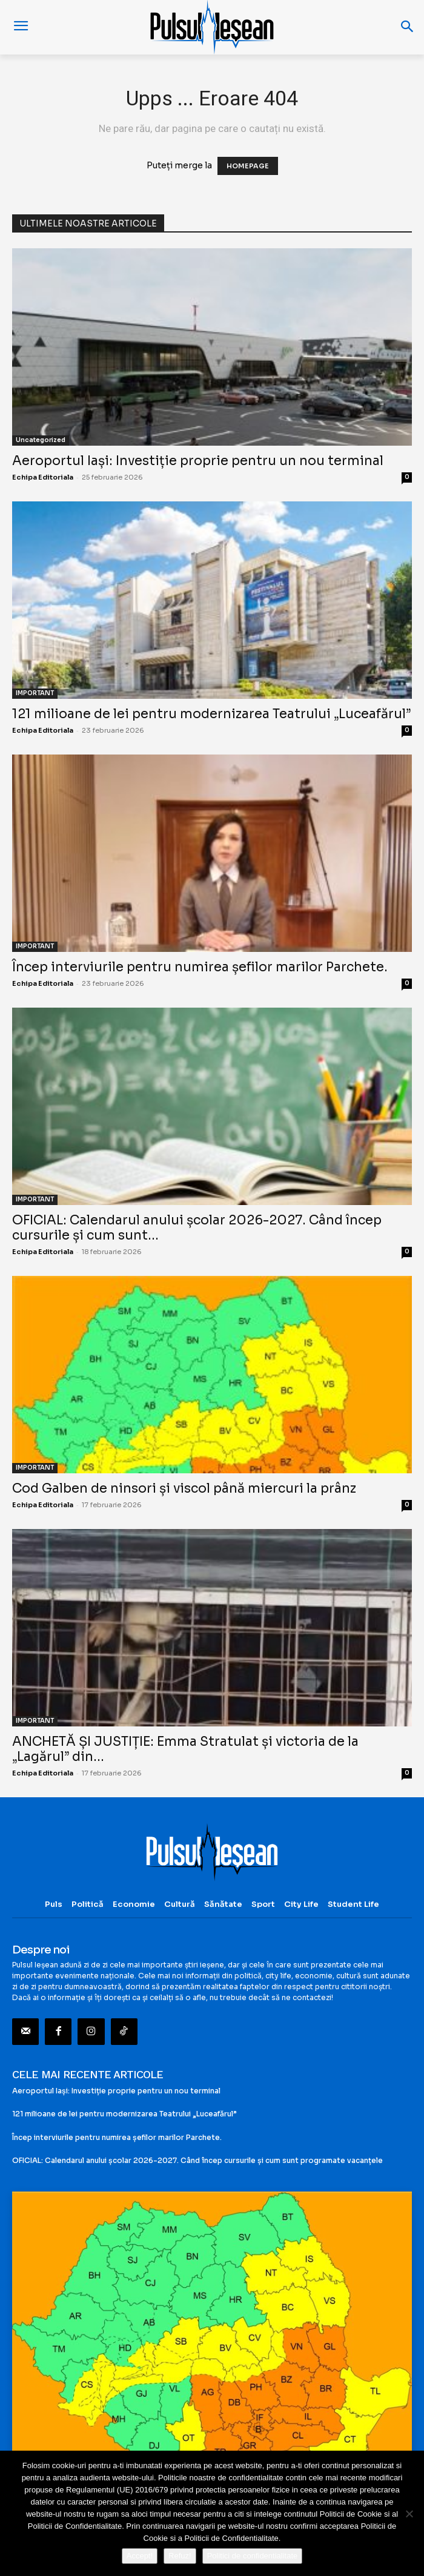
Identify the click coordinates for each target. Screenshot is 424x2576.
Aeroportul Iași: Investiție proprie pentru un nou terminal (197, 461)
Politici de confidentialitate (252, 2555)
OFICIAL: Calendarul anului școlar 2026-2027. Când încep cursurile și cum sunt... (197, 1227)
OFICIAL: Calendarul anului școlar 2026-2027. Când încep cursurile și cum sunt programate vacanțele (197, 2160)
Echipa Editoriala (42, 477)
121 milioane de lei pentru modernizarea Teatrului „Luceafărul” (211, 714)
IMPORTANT (35, 693)
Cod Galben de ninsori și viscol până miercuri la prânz (184, 1488)
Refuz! (179, 2555)
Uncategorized (40, 440)
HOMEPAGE (248, 166)
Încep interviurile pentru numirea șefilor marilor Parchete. (200, 967)
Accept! (140, 2555)
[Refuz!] (409, 2514)
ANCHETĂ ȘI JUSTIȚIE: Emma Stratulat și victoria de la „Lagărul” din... (185, 1749)
